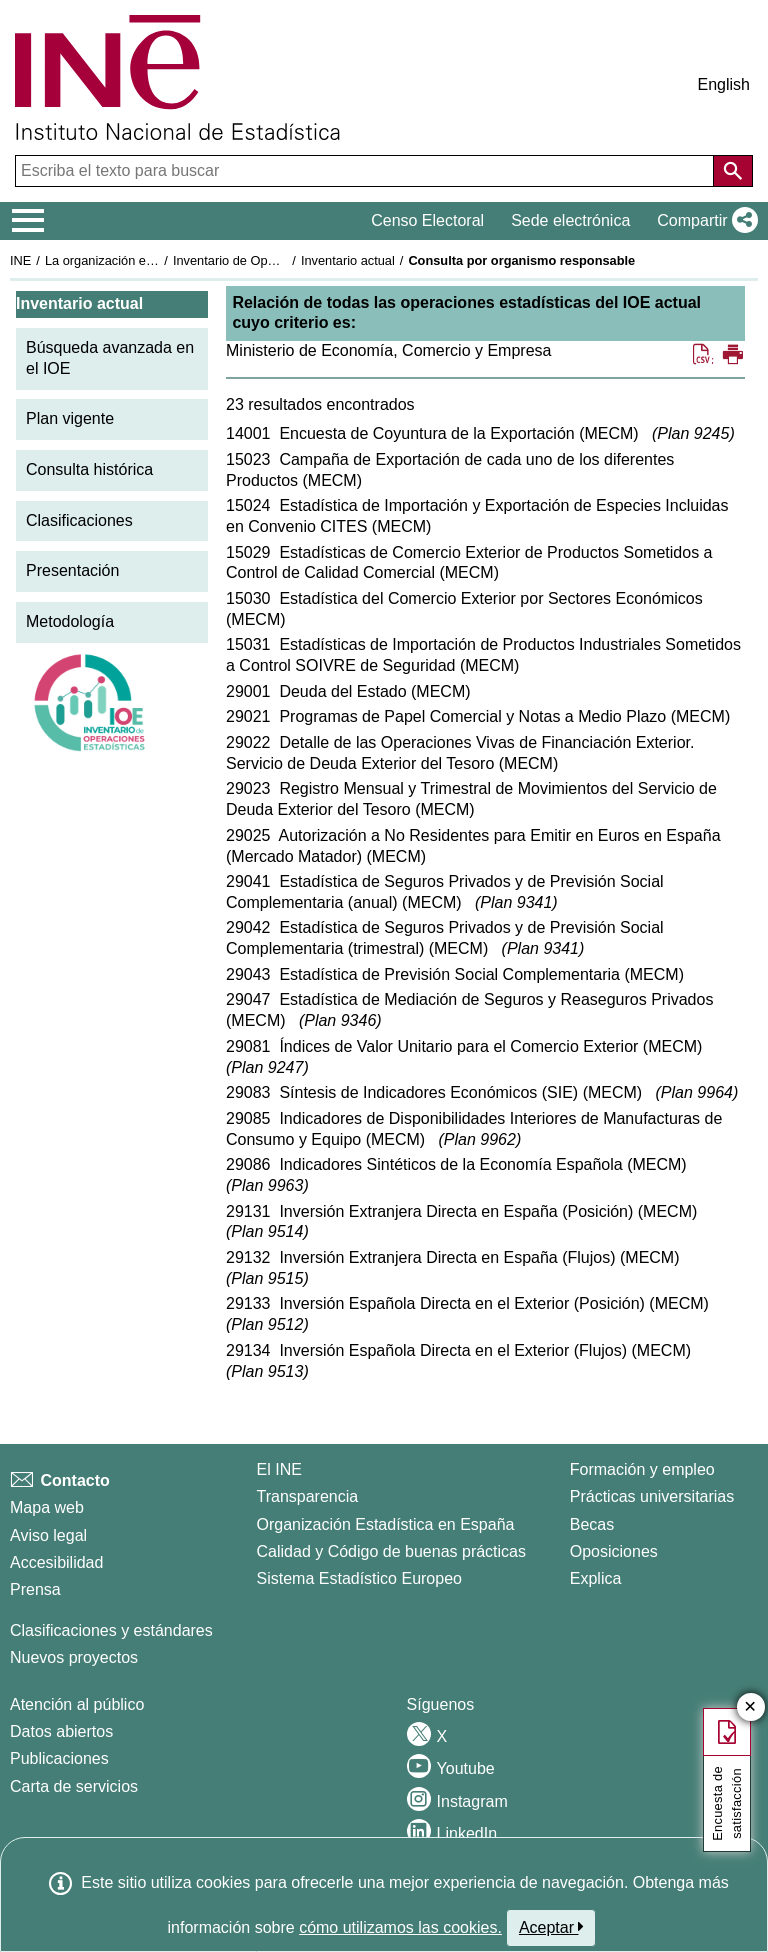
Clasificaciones (79, 520)
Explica (596, 1578)
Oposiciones (614, 1551)
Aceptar (551, 1927)
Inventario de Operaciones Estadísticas (284, 260)
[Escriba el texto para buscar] (366, 171)
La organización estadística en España (155, 260)
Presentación (72, 570)
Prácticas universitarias (652, 1496)
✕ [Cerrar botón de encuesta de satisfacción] (750, 1707)
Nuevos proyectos (74, 1657)
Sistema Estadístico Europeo (359, 1578)
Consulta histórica (89, 469)
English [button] (724, 84)
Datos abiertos (61, 1731)
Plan (693, 433)
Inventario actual (348, 260)
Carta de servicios (74, 1786)
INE (20, 260)
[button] (703, 221)
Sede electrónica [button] (570, 220)
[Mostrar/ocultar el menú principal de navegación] (28, 221)
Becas (592, 1524)
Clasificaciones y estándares (111, 1630)
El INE (279, 1469)
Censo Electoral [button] (427, 220)
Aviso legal (48, 1535)
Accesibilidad (56, 1562)
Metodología (70, 621)
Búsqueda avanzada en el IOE (110, 358)
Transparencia (308, 1496)
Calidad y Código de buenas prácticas (392, 1551)
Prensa (35, 1589)
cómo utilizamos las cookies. (400, 1927)
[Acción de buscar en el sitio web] (733, 171)
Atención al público (77, 1704)
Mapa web (47, 1507)
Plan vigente (70, 418)
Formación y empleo (642, 1469)
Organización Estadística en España (386, 1524)
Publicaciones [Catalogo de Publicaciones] (59, 1758)
